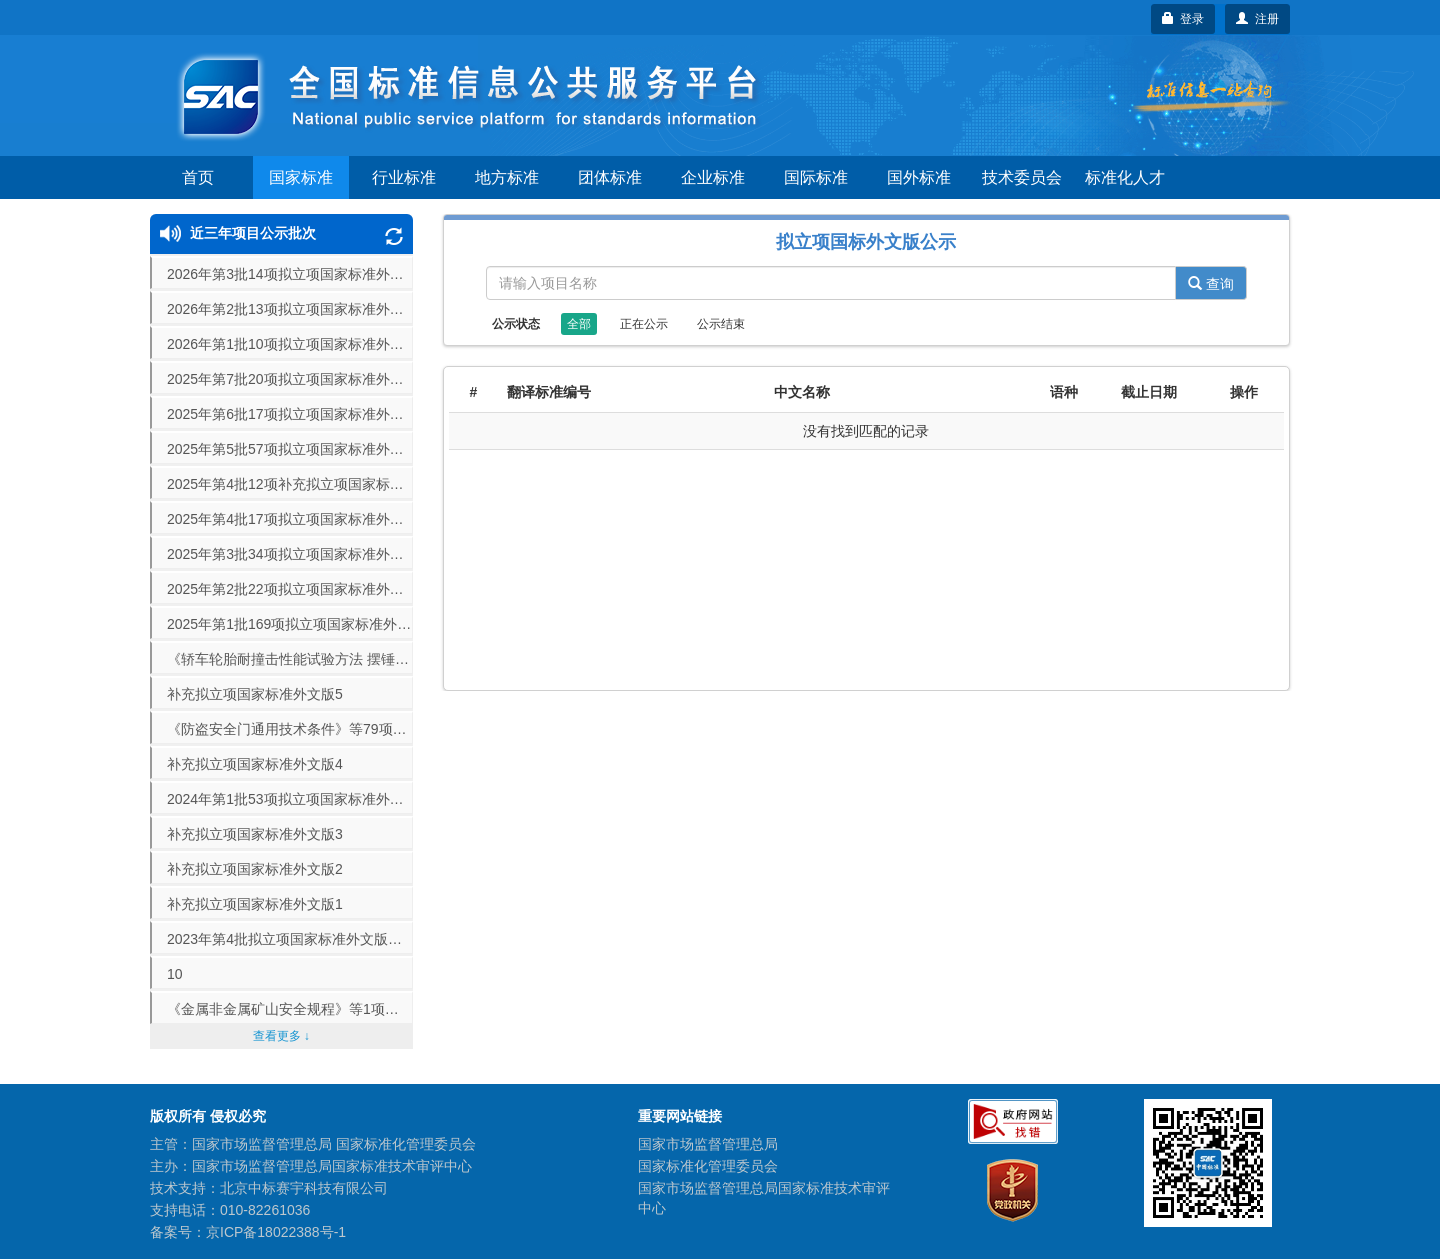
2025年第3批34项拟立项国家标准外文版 (290, 554)
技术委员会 (1022, 177)
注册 (1257, 19)
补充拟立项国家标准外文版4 (255, 764)
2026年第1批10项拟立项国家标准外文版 (290, 344)
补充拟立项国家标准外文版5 (255, 694)
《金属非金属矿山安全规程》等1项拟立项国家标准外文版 (290, 1009)
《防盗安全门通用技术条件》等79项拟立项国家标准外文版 (290, 729)
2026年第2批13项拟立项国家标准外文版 (290, 309)
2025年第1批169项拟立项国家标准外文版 (290, 624)
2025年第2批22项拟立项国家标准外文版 (290, 589)
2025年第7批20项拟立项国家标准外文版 (290, 379)
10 (175, 974)
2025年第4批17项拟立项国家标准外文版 (290, 519)
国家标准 (301, 177)
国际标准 (816, 177)
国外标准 (919, 177)
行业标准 (404, 177)
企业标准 (713, 177)
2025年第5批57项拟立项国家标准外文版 (290, 449)
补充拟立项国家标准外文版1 (255, 904)
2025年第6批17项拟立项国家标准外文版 (290, 414)
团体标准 (610, 177)
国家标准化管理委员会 (708, 1166)
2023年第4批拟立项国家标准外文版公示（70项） (290, 939)
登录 (1183, 19)
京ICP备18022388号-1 (276, 1232)
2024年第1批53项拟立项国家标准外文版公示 (290, 799)
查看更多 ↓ (281, 1036)
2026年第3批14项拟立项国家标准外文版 (290, 274)
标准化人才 (1125, 177)
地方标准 (507, 177)
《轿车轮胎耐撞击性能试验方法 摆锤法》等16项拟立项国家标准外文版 (290, 659)
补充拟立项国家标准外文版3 (255, 834)
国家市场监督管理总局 (708, 1144)
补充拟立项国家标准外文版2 (255, 869)
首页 (198, 177)
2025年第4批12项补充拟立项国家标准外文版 (290, 484)
